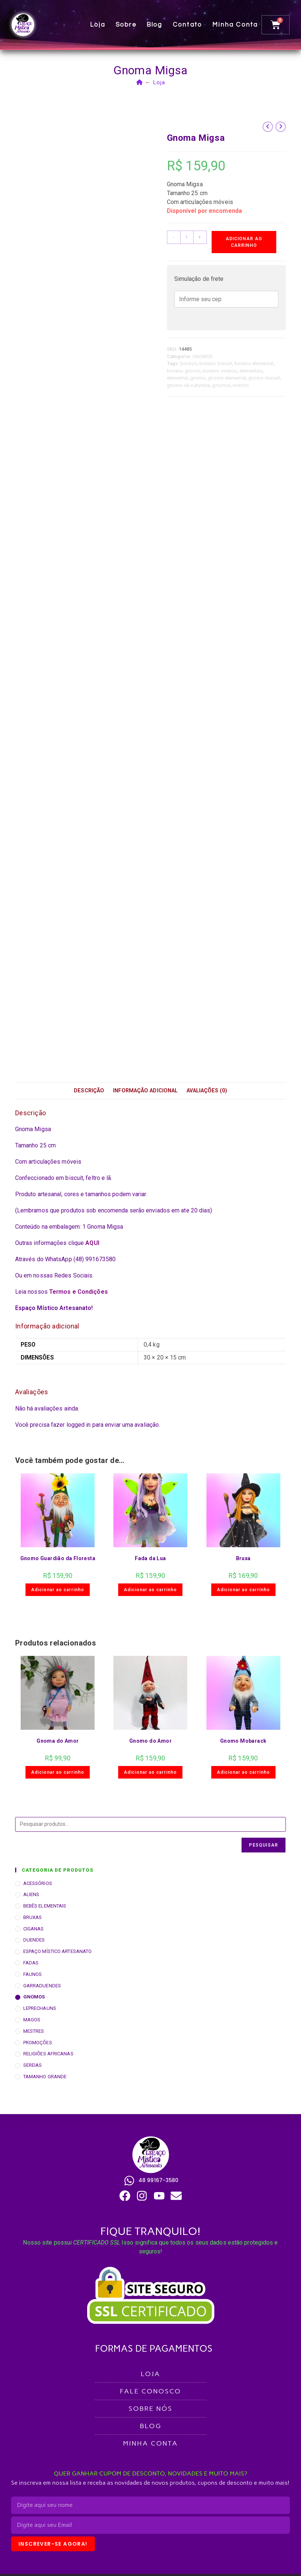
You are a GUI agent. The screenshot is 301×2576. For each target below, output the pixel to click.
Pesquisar (263, 1845)
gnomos (221, 385)
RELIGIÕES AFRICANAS (48, 2053)
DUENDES (34, 1940)
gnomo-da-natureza (188, 385)
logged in (78, 1424)
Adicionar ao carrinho (244, 242)
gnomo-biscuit (264, 378)
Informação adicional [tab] (145, 1091)
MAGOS (32, 2019)
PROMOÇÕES (37, 2042)
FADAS (31, 1963)
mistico (241, 385)
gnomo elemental (227, 378)
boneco (188, 363)
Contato (187, 24)
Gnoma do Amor (58, 1741)
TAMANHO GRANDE (44, 2076)
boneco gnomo (184, 371)
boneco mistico (220, 371)
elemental (177, 378)
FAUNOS (32, 1974)
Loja (98, 24)
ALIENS (31, 1894)
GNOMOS (202, 356)
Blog (155, 24)
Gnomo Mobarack (243, 1741)
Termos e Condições (78, 1291)
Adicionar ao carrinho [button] (57, 1589)
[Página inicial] (139, 82)
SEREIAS (32, 2065)
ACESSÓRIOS (37, 1883)
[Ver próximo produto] (281, 127)
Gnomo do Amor (150, 1741)
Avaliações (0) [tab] (207, 1091)
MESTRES (33, 2031)
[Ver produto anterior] (268, 127)
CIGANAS (33, 1929)
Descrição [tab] (89, 1091)
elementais (251, 371)
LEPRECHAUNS (39, 2008)
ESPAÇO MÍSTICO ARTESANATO (57, 1951)
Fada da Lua (150, 1558)
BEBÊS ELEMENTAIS (44, 1906)
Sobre (126, 24)
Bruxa (243, 1558)
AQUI (92, 1242)
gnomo (198, 378)
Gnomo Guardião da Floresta (57, 1558)
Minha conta (235, 24)
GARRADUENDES (42, 1985)
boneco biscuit (215, 363)
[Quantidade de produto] (187, 237)
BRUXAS (32, 1917)
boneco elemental (254, 363)
